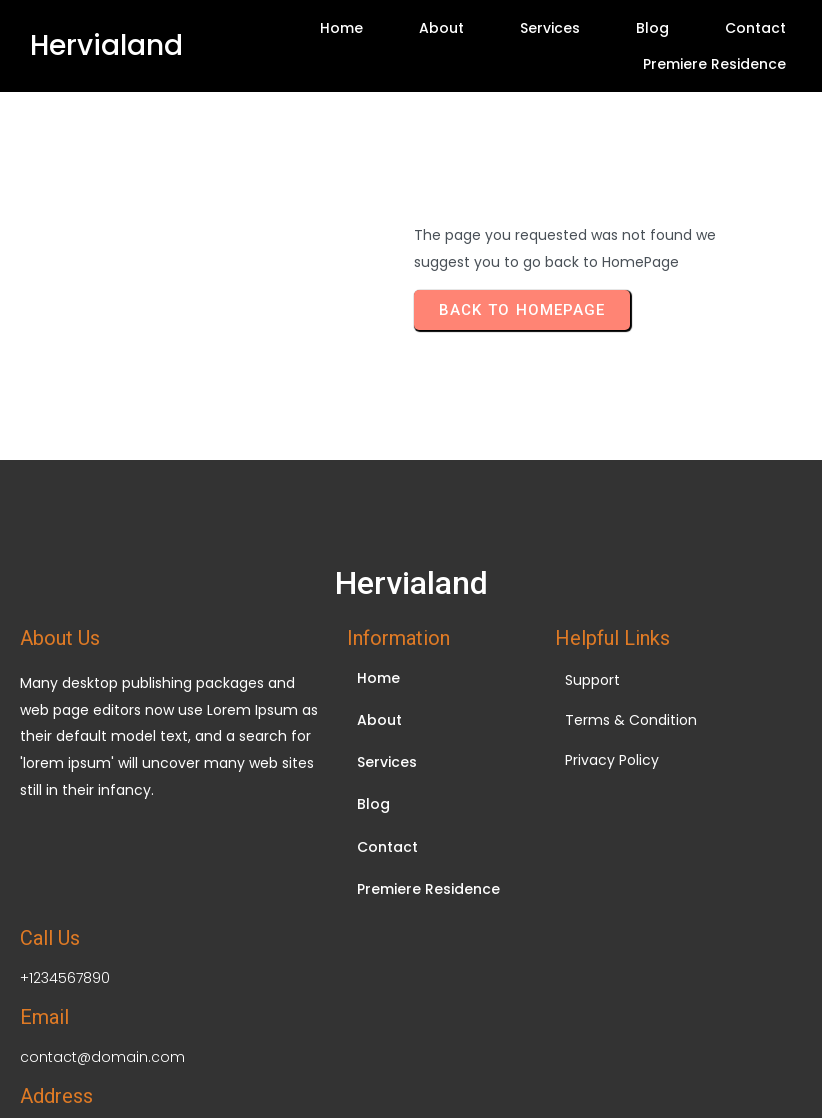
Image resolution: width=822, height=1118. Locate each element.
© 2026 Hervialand (411, 1006)
